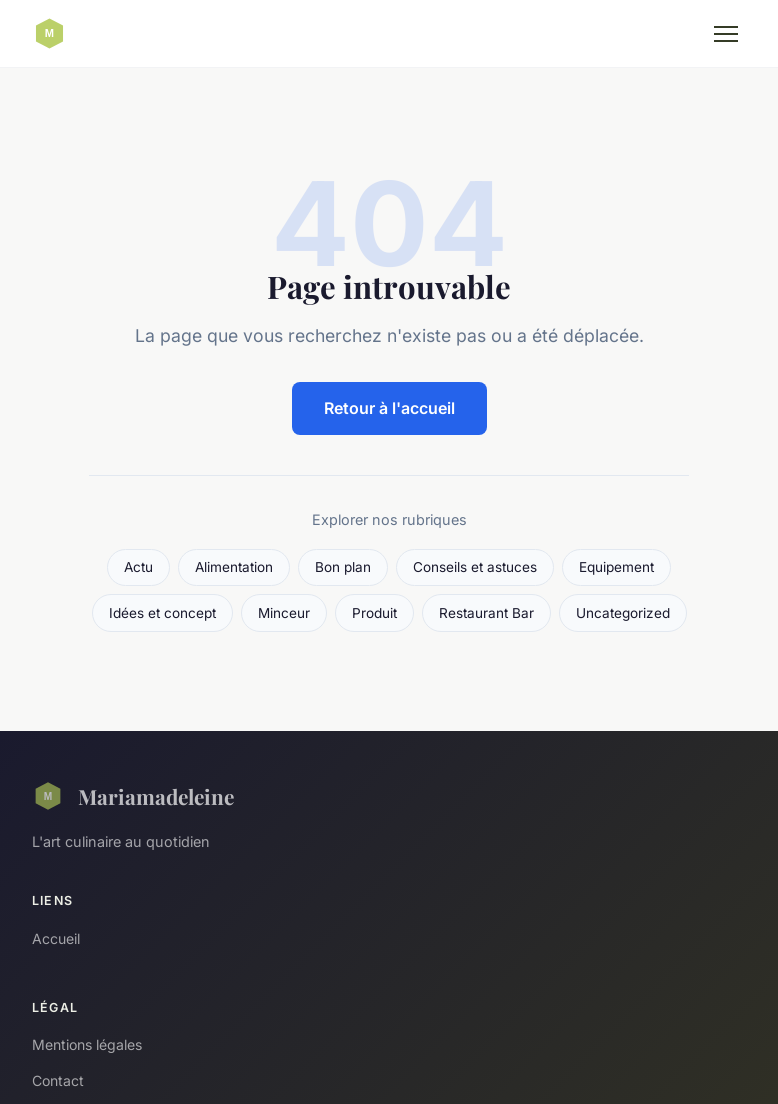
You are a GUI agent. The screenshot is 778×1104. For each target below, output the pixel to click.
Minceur (284, 613)
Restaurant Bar (486, 613)
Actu (138, 567)
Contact (58, 1080)
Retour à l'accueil (389, 408)
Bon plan (343, 567)
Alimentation (234, 567)
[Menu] (726, 34)
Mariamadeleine (133, 796)
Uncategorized (623, 613)
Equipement (616, 567)
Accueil (56, 938)
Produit (374, 613)
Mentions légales (87, 1044)
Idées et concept (162, 613)
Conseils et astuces (475, 567)
